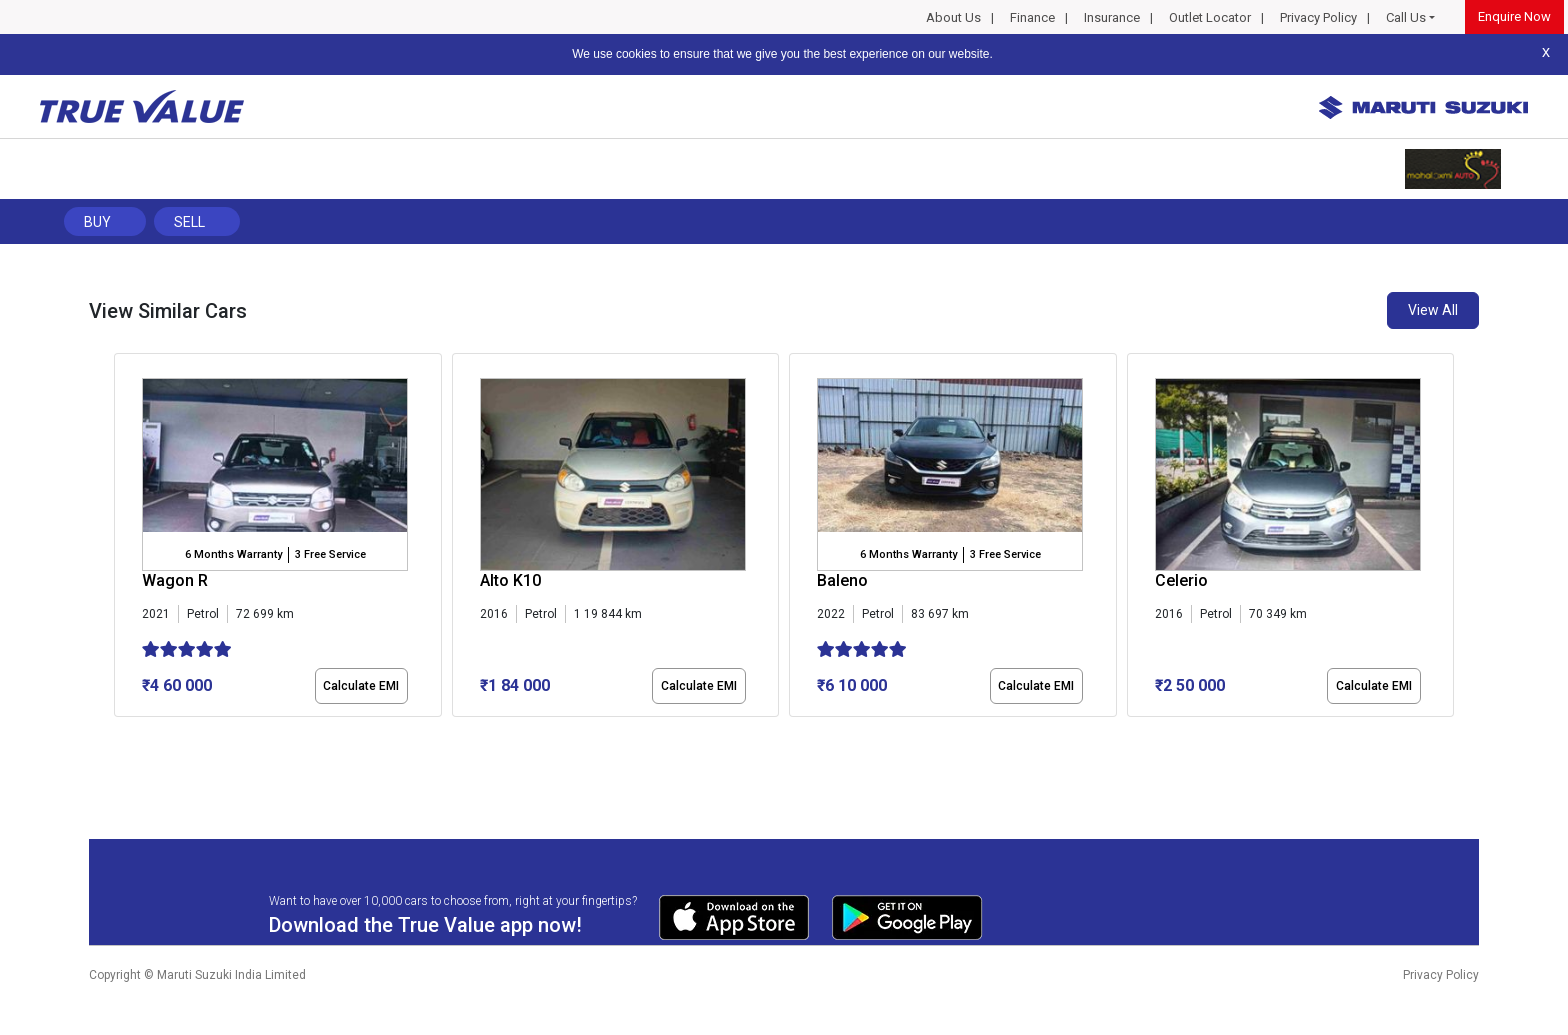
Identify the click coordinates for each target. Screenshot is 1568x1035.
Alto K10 (510, 580)
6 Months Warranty (233, 554)
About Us (953, 17)
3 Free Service (330, 554)
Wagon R (175, 580)
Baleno (842, 580)
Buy (97, 222)
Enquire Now (1514, 16)
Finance (1032, 17)
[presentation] (124, 539)
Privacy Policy (1318, 17)
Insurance (1112, 17)
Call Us (1406, 17)
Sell (189, 222)
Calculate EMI (361, 686)
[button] (120, 734)
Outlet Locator (1210, 17)
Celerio (1181, 580)
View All (1433, 310)
